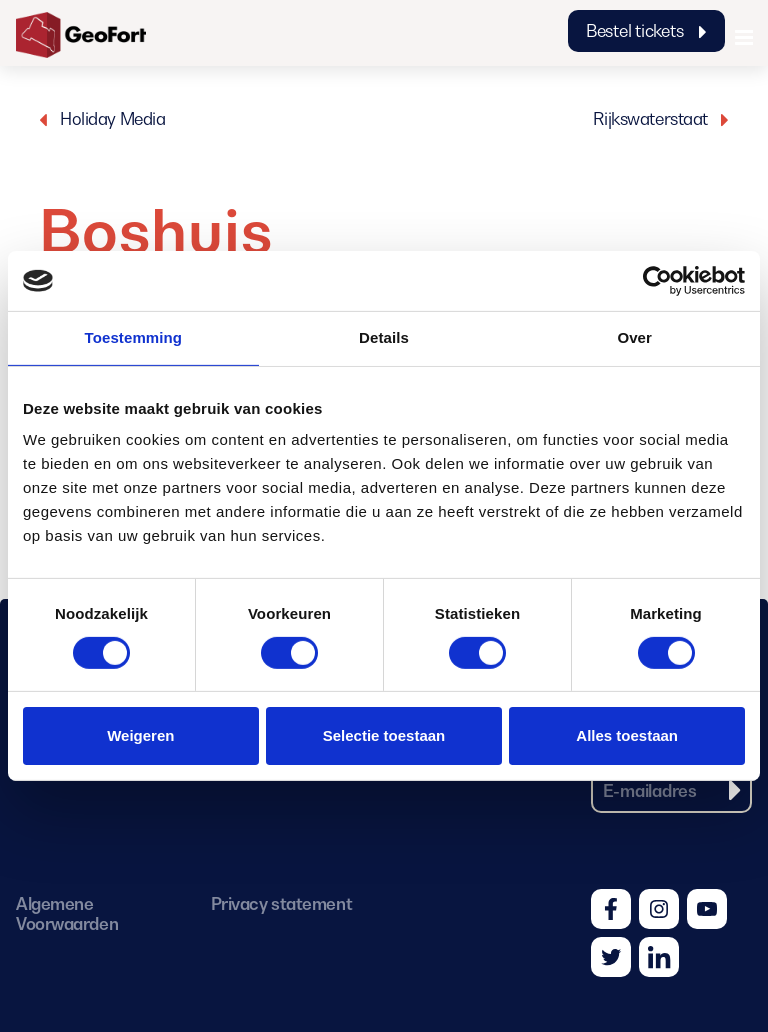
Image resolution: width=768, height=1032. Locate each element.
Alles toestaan (627, 735)
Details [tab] (384, 337)
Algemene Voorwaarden (67, 914)
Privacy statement (281, 904)
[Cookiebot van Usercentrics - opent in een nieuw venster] (657, 281)
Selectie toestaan (384, 735)
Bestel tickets (646, 31)
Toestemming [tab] (134, 337)
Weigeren (140, 735)
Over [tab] (634, 337)
